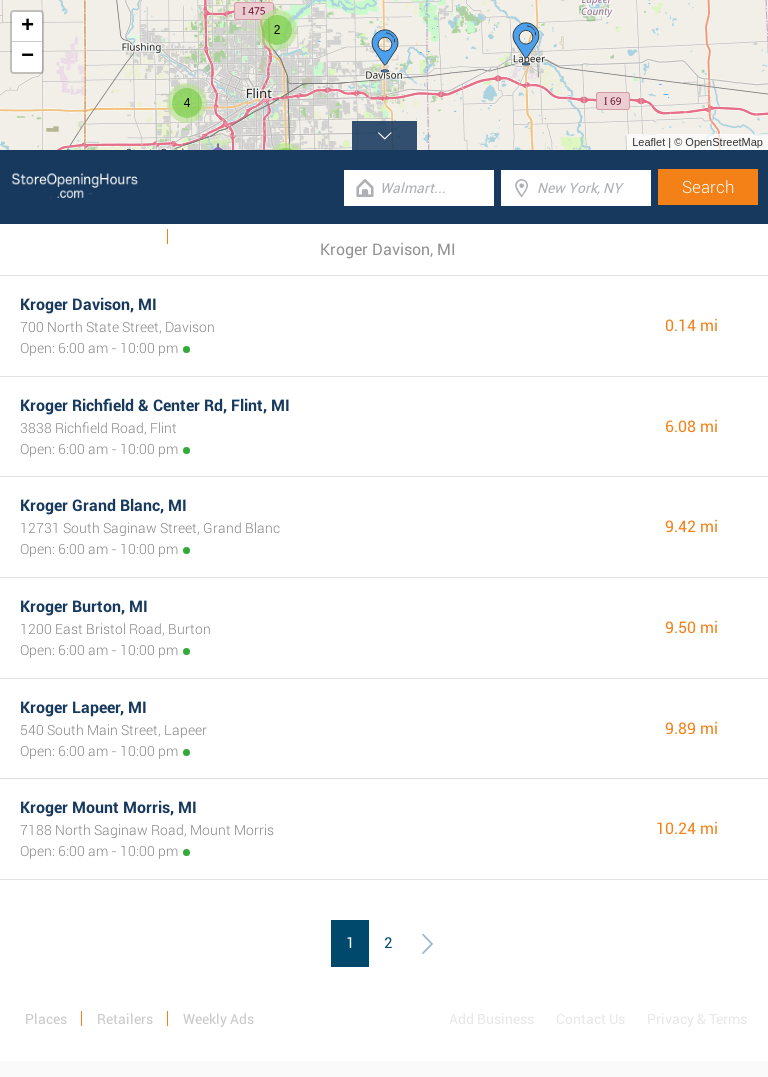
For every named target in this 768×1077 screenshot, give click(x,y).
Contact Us (590, 1019)
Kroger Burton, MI (84, 606)
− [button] (27, 57)
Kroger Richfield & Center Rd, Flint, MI (155, 405)
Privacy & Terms (697, 1019)
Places (46, 1019)
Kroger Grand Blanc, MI (103, 505)
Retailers (125, 1019)
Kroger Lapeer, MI (83, 707)
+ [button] (27, 27)
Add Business (491, 1019)
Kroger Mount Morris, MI (108, 807)
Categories (215, 237)
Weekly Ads (118, 237)
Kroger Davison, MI (88, 304)
